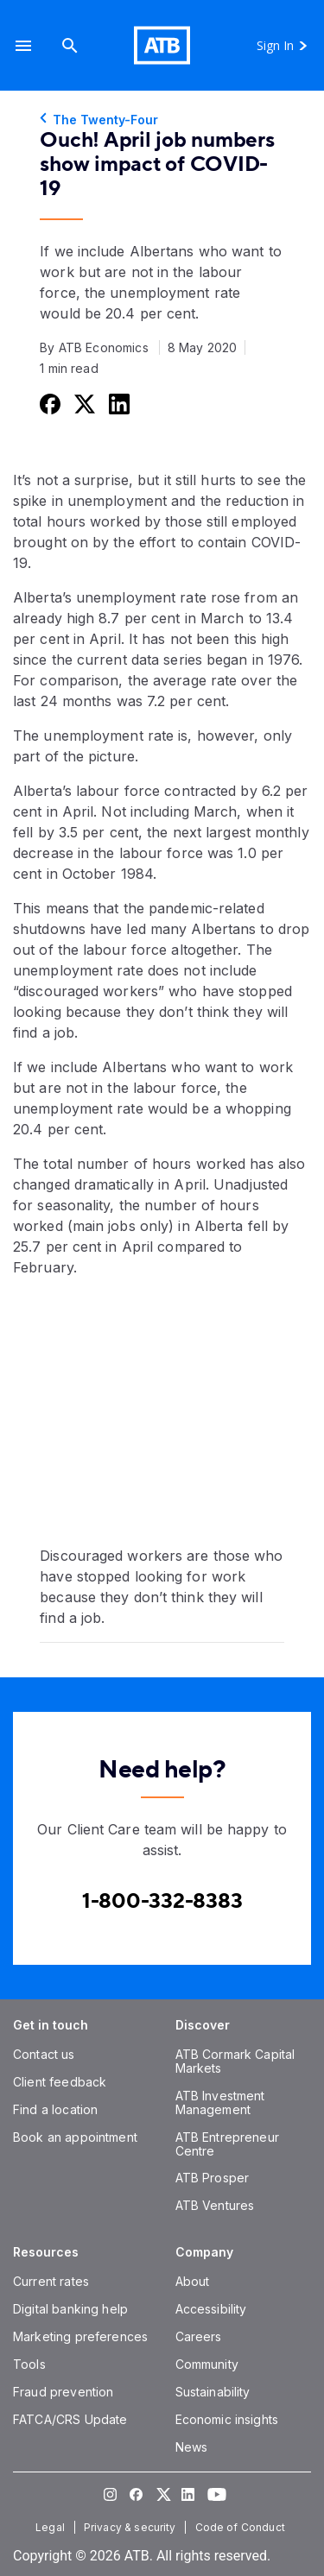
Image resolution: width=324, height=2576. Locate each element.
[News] (191, 2447)
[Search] (70, 45)
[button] (23, 45)
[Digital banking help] (70, 2308)
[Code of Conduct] (241, 2527)
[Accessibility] (211, 2308)
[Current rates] (51, 2281)
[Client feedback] (59, 2081)
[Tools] (29, 2364)
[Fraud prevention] (63, 2391)
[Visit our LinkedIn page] (188, 2494)
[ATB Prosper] (212, 2177)
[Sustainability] (213, 2391)
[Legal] (52, 2527)
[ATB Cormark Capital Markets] (235, 2061)
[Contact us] (44, 2054)
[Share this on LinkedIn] (117, 403)
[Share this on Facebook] (48, 403)
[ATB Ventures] (215, 2205)
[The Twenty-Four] (162, 120)
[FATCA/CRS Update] (70, 2419)
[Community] (206, 2364)
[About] (192, 2281)
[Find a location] (55, 2109)
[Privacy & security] (131, 2527)
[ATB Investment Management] (220, 2102)
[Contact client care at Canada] (162, 1901)
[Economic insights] (227, 2419)
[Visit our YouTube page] (214, 2494)
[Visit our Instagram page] (111, 2494)
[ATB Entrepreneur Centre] (227, 2144)
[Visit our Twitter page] (162, 2494)
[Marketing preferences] (80, 2336)
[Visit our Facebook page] (136, 2494)
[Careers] (198, 2336)
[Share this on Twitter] (83, 403)
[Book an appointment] (75, 2137)
